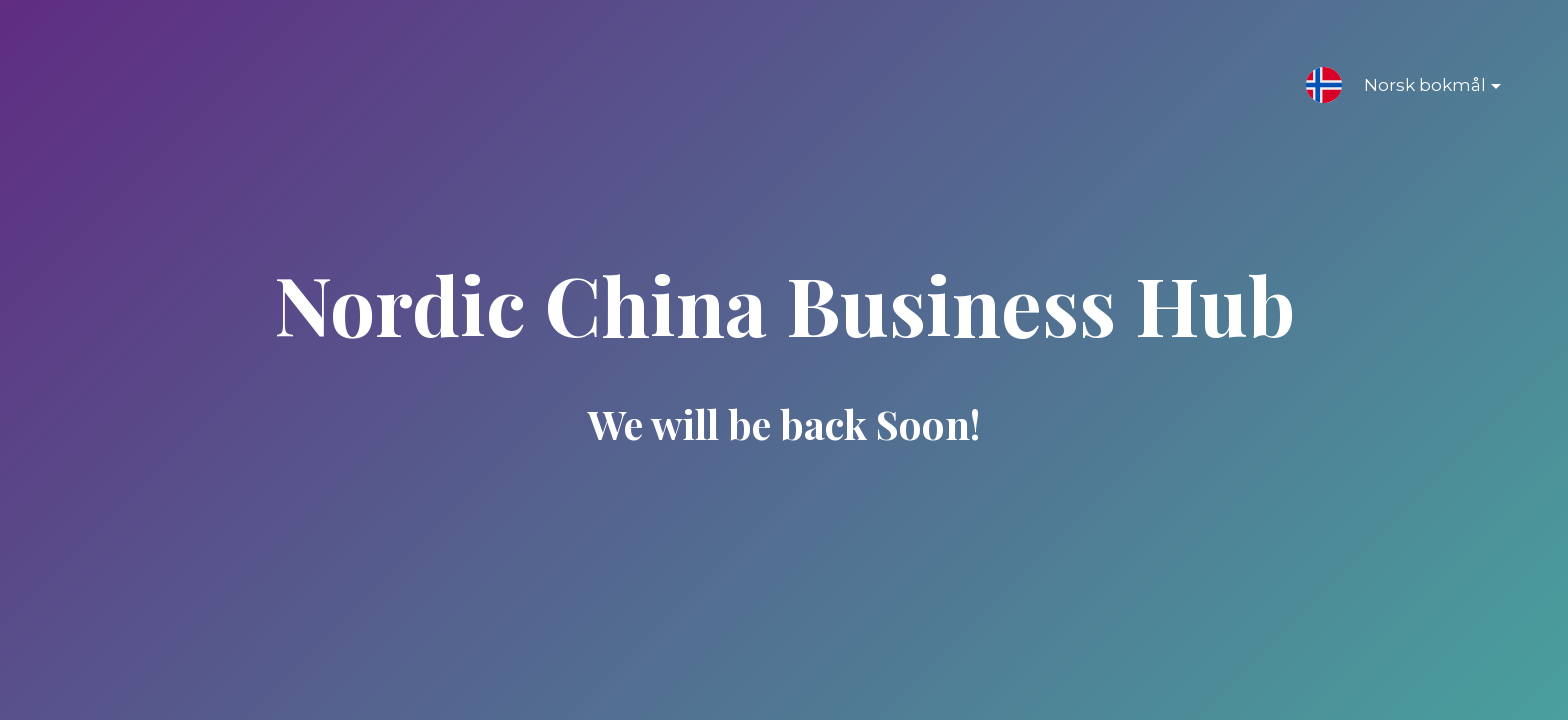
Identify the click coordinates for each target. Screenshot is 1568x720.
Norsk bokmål (1416, 89)
